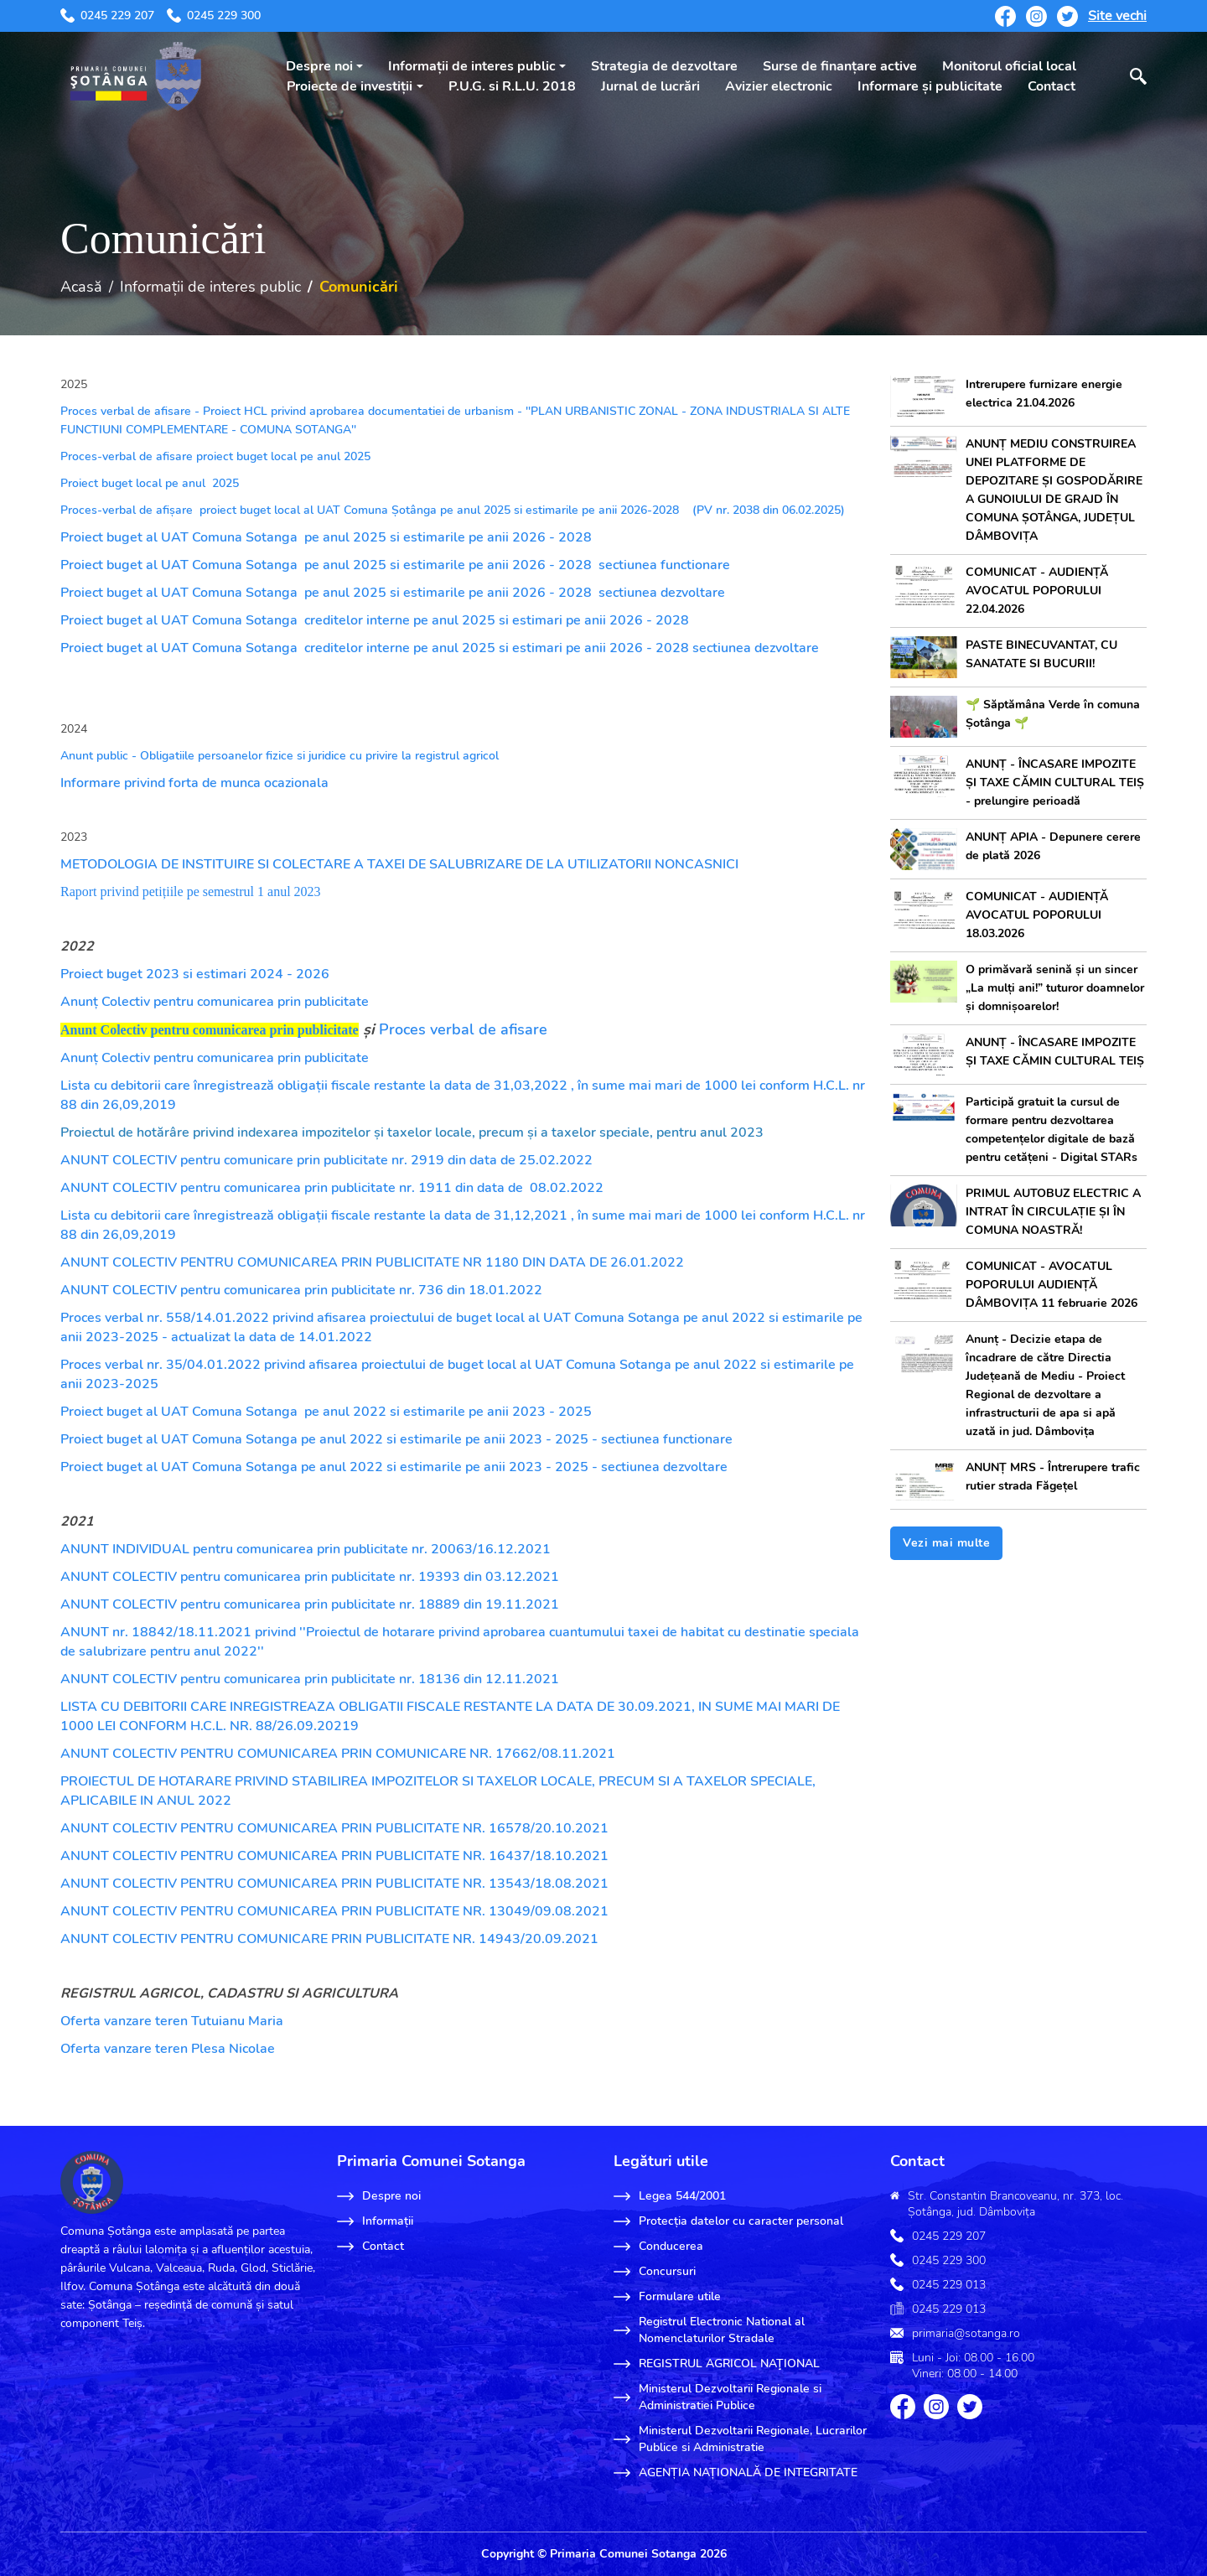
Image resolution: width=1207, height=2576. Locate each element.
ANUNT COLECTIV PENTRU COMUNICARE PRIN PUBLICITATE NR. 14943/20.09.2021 (329, 1939)
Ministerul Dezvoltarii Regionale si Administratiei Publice (717, 2397)
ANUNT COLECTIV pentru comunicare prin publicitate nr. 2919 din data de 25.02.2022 (326, 1160)
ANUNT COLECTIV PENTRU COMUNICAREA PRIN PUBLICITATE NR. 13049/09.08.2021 (334, 1911)
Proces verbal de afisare (463, 1029)
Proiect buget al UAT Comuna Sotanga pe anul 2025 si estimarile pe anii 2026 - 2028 (326, 537)
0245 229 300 (214, 15)
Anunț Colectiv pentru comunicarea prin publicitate (214, 1002)
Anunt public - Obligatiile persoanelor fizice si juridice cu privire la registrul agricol (279, 756)
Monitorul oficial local (1009, 66)
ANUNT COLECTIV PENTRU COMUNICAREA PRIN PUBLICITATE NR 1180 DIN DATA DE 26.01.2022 (372, 1262)
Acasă (81, 287)
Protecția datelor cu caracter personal (728, 2221)
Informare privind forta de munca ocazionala (194, 783)
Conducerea (658, 2246)
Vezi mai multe (946, 1543)
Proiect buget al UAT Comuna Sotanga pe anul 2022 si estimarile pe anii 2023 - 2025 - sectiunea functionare (396, 1439)
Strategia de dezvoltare (664, 66)
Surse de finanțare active (840, 66)
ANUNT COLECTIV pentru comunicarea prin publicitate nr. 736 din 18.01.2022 (301, 1290)
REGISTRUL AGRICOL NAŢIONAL (717, 2364)
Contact (1051, 86)
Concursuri (655, 2271)
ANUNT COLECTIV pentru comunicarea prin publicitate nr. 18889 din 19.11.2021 (309, 1604)
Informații (375, 2221)
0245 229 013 (949, 2285)
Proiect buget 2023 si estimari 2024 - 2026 (194, 974)
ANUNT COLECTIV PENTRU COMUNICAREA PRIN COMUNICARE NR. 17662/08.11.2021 (337, 1753)
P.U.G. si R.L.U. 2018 (512, 86)
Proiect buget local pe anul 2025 (151, 483)
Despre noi (319, 66)
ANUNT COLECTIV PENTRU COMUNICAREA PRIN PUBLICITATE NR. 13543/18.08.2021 (334, 1883)
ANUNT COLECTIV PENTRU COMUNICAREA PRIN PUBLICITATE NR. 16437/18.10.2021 (334, 1856)
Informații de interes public (472, 66)
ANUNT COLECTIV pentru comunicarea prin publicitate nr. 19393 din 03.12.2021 (309, 1577)
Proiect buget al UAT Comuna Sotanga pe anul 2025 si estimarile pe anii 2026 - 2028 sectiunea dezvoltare (392, 592)
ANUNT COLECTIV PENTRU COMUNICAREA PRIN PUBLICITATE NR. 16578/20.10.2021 (334, 1828)
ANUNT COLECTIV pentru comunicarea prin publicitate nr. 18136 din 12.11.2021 (309, 1679)
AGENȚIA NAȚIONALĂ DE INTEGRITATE (735, 2473)
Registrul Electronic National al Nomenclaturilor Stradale (709, 2330)
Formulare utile (667, 2296)
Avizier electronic (778, 86)
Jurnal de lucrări (650, 86)
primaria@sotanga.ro (966, 2333)
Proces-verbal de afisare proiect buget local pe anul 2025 (215, 456)
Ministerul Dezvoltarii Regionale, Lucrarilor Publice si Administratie (740, 2439)
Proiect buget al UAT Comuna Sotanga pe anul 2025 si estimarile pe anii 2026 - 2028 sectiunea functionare (395, 565)
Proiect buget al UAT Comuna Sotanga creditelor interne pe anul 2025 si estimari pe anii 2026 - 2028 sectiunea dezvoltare (441, 648)
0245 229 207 (107, 15)
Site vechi (1117, 16)
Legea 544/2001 (670, 2196)
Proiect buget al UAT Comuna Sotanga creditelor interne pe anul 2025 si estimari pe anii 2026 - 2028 (374, 620)
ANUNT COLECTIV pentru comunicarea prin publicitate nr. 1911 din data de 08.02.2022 (332, 1188)
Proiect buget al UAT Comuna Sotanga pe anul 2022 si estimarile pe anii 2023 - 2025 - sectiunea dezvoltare (394, 1467)
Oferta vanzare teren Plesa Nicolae (167, 2049)
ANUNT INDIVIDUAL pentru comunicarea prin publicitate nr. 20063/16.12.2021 (305, 1549)
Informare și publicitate (929, 86)
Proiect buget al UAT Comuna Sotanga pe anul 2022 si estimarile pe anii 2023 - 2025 (326, 1411)
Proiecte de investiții (349, 86)
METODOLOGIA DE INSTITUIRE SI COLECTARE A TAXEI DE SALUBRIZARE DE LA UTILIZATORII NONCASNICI (399, 864)
